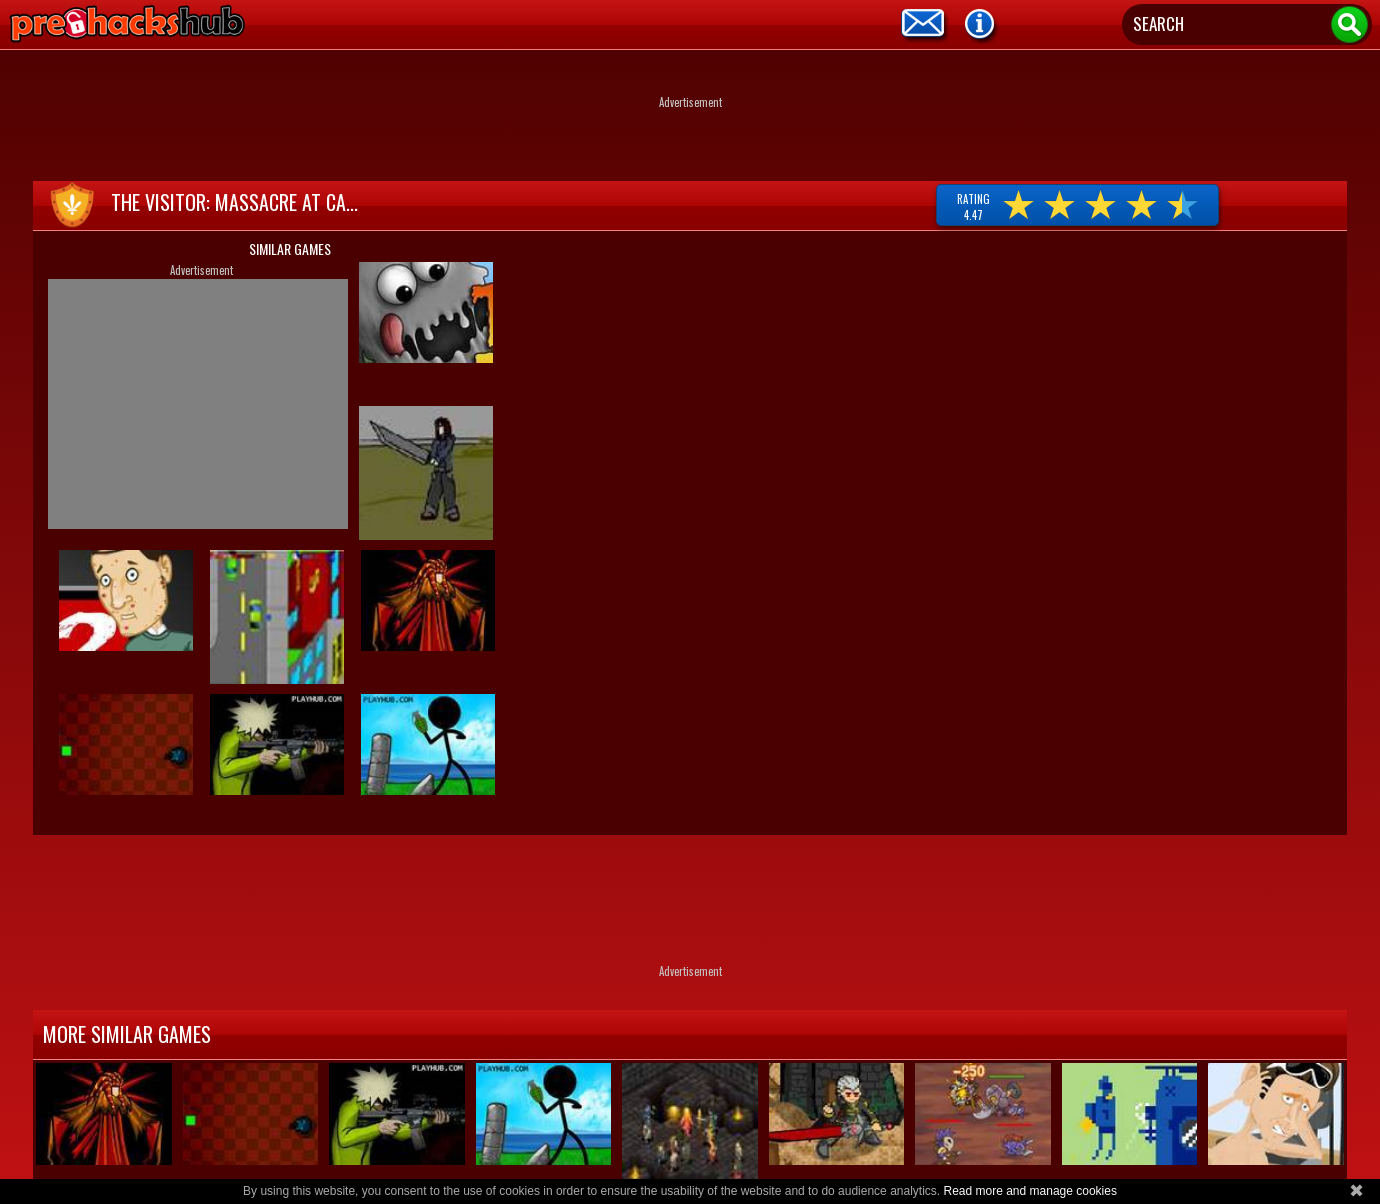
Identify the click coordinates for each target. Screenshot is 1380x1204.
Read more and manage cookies (1029, 1191)
